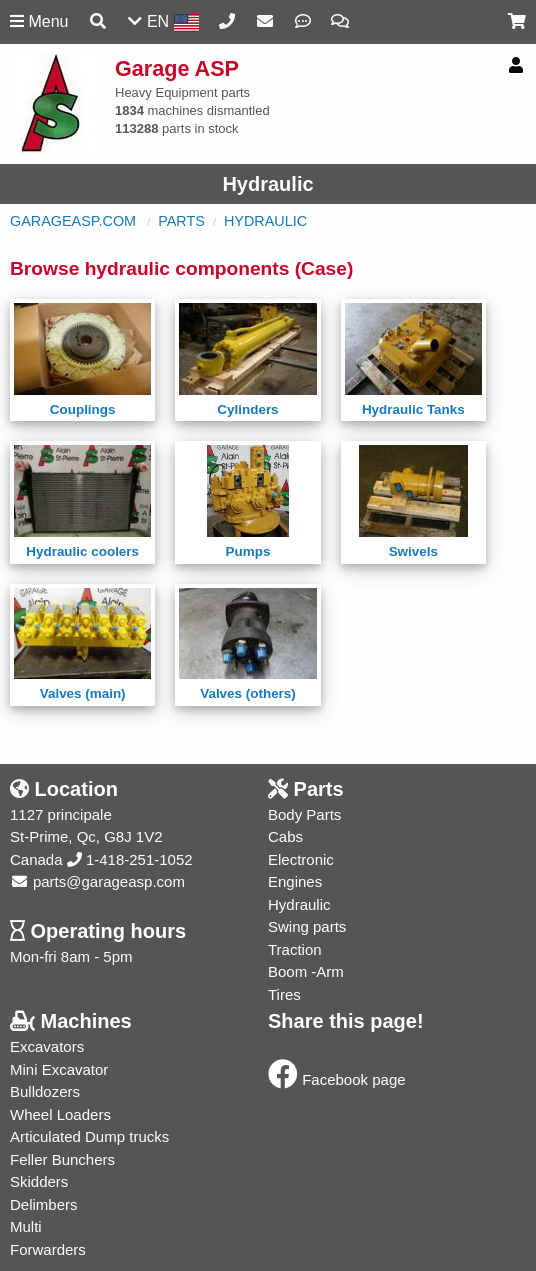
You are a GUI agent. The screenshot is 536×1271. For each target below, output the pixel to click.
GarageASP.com (73, 221)
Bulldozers (45, 1091)
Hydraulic (265, 221)
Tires (284, 994)
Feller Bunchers (62, 1159)
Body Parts (304, 814)
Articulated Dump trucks (89, 1136)
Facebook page (337, 1079)
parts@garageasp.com (97, 881)
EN (163, 22)
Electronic (301, 859)
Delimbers (44, 1204)
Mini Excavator (59, 1069)
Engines (295, 881)
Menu (39, 21)
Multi (26, 1226)
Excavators (47, 1046)
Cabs (285, 836)
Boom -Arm (306, 971)
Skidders (39, 1181)
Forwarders (48, 1249)
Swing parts (307, 926)
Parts (181, 221)
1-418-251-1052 (130, 859)
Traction (295, 949)
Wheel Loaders (60, 1114)
